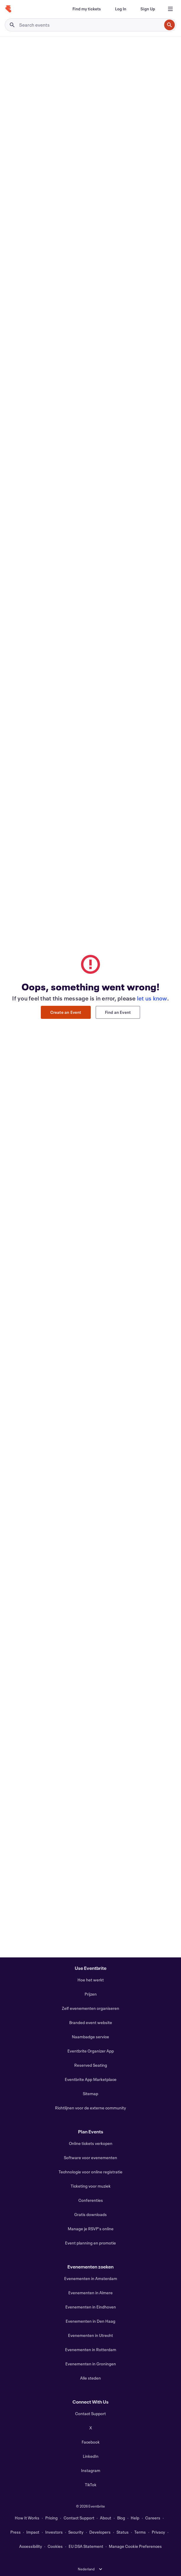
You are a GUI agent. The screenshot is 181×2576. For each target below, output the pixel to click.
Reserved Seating (90, 2065)
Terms (140, 2532)
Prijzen (91, 1994)
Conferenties (90, 2200)
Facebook (91, 2442)
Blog (121, 2518)
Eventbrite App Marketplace (91, 2079)
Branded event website (90, 2022)
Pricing (51, 2518)
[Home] (8, 8)
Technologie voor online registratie (90, 2172)
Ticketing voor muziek (91, 2186)
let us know (152, 998)
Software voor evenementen (90, 2157)
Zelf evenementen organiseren (90, 2008)
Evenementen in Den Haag (90, 2321)
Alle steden (90, 2378)
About (105, 2518)
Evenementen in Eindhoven (90, 2307)
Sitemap (90, 2093)
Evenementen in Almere (90, 2292)
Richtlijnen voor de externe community (90, 2108)
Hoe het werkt (90, 1980)
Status (123, 2532)
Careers (152, 2518)
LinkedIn (90, 2456)
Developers (100, 2532)
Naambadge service (90, 2036)
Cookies (55, 2546)
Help (135, 2518)
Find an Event (118, 1012)
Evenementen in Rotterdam (90, 2349)
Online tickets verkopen (90, 2143)
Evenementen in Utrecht (90, 2335)
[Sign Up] (148, 9)
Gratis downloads (90, 2214)
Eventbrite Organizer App (90, 2051)
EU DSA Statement (86, 2546)
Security (75, 2532)
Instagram (90, 2470)
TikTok (90, 2484)
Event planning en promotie (90, 2243)
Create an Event (65, 1012)
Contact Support (90, 2413)
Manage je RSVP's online (91, 2228)
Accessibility (30, 2546)
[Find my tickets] (87, 9)
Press (15, 2532)
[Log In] (120, 9)
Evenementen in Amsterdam (90, 2278)
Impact (32, 2532)
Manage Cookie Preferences (135, 2546)
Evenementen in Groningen (90, 2364)
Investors (54, 2532)
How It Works (27, 2518)
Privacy (158, 2532)
